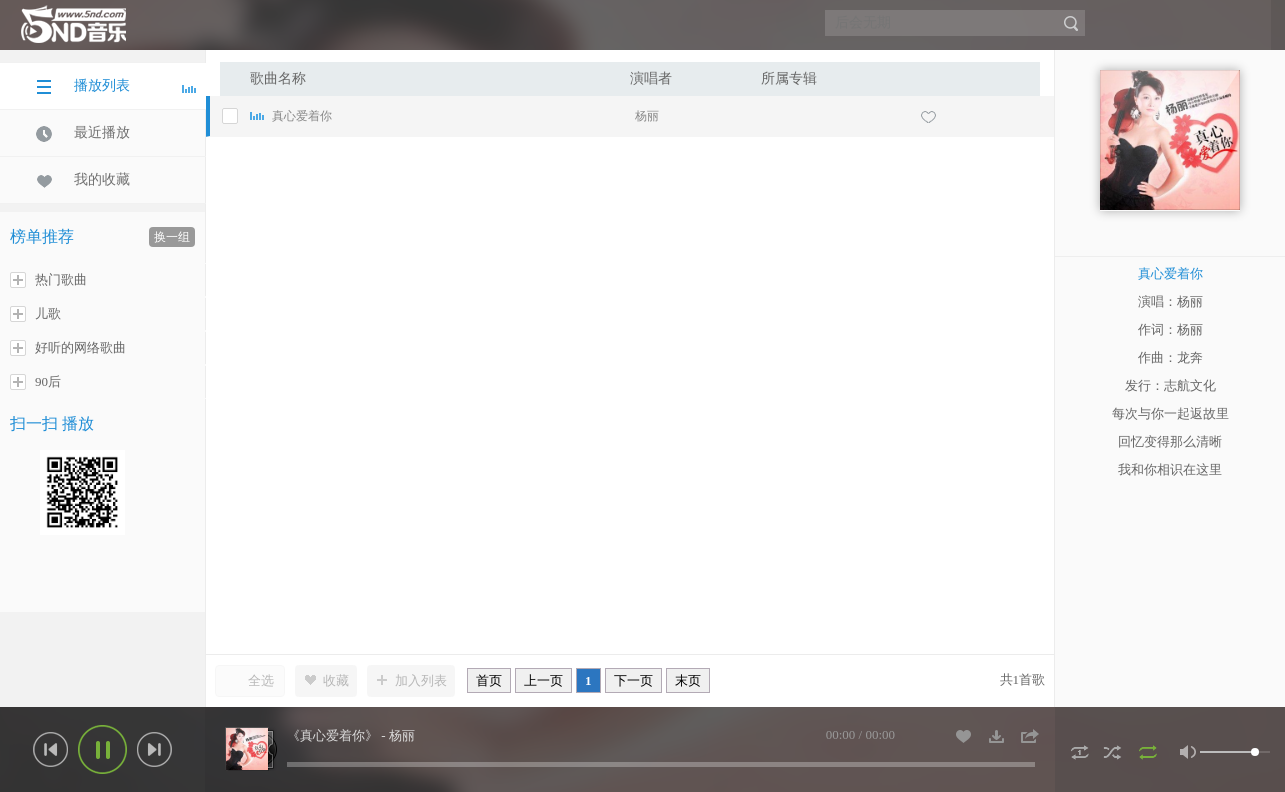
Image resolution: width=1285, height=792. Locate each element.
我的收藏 (83, 180)
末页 (688, 680)
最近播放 (83, 133)
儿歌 (35, 314)
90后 (35, 382)
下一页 (633, 680)
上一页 (543, 680)
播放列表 (116, 86)
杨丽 (647, 116)
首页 (489, 680)
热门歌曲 (48, 280)
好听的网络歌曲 (68, 348)
